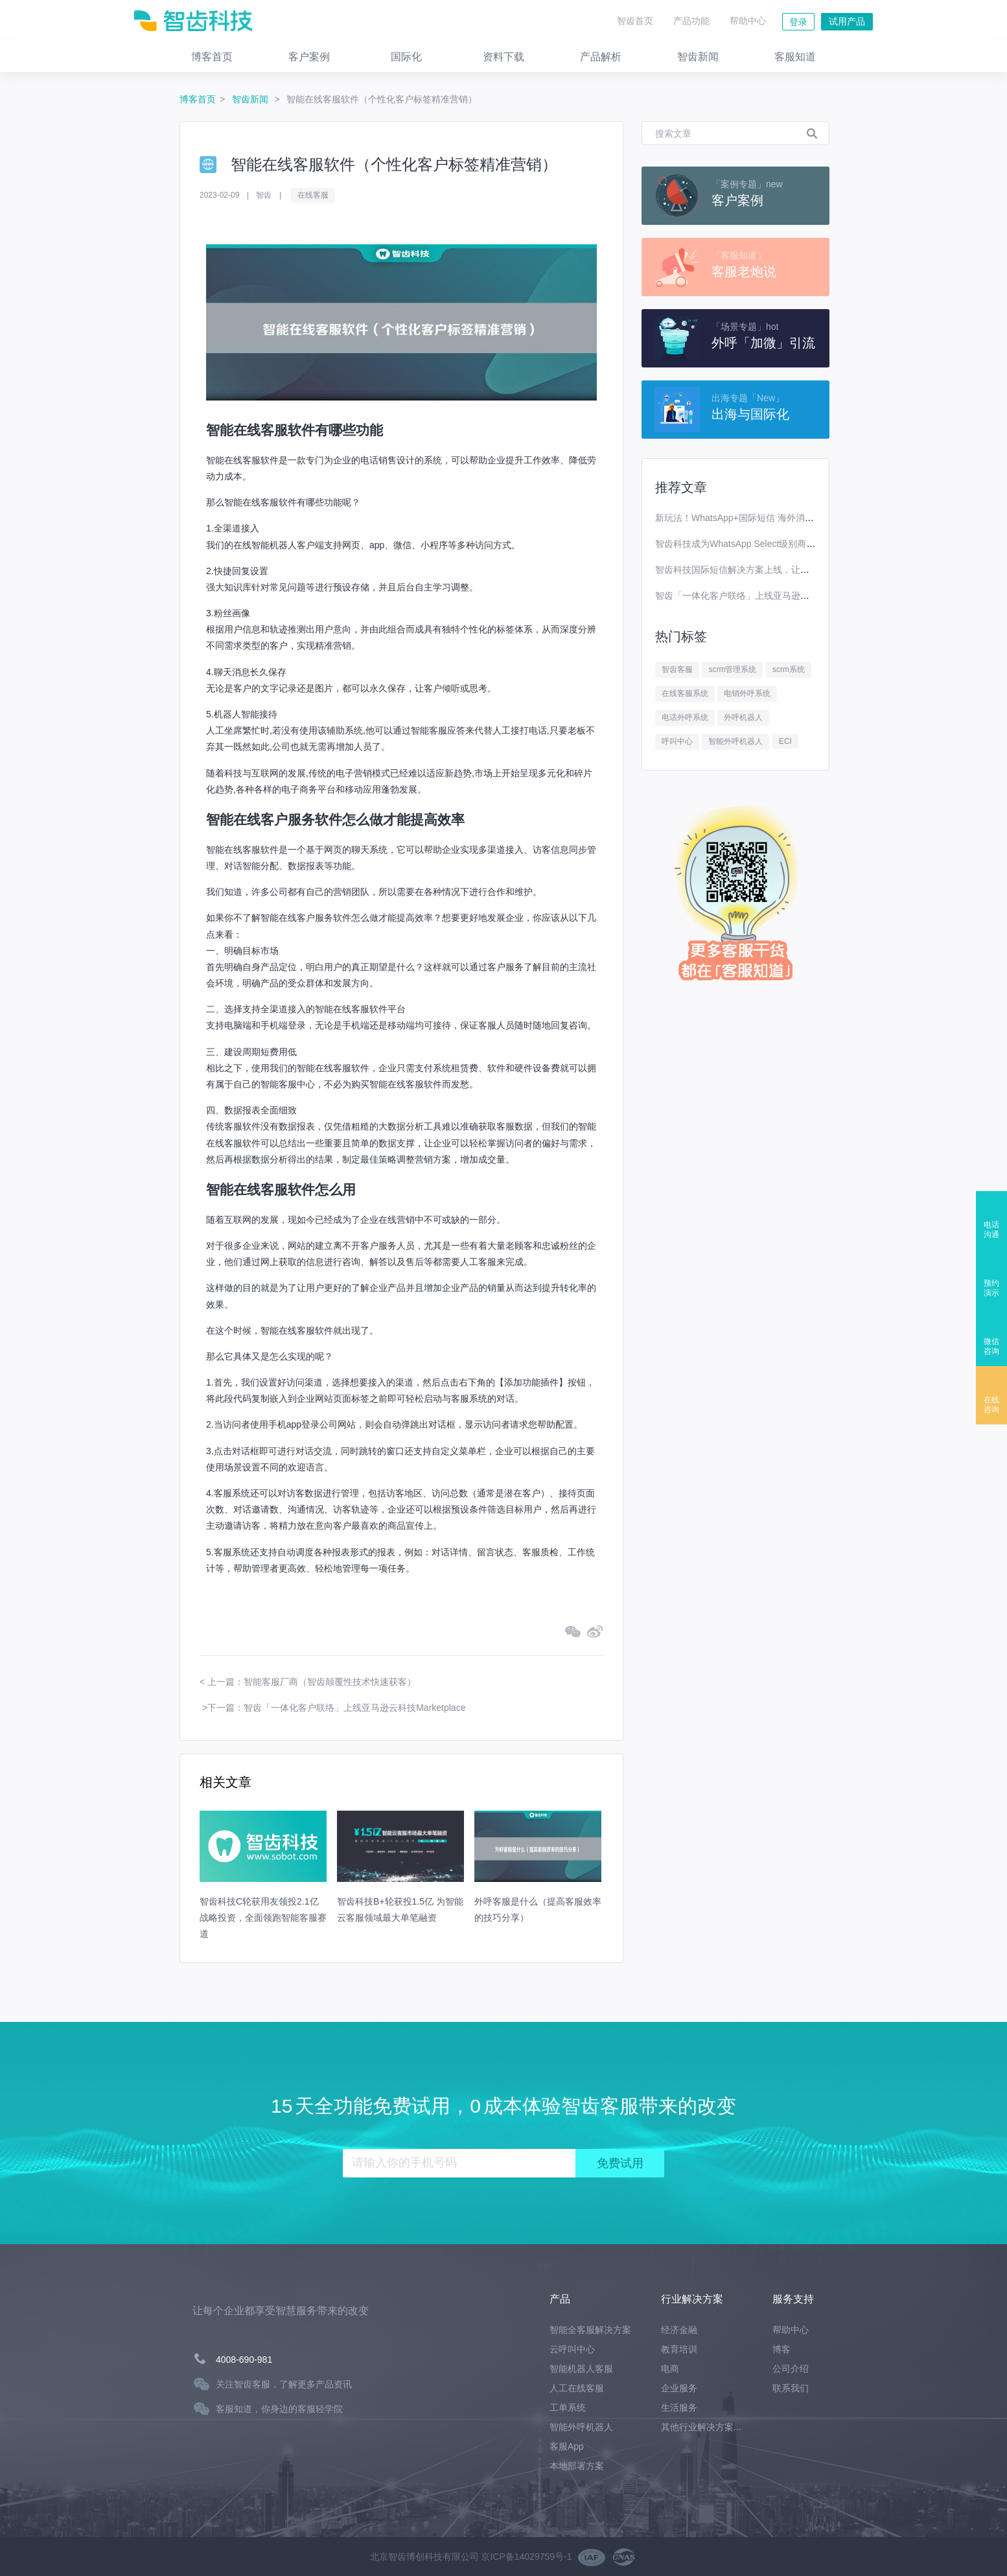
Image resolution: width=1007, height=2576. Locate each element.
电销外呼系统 (747, 693)
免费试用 (620, 2163)
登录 (798, 22)
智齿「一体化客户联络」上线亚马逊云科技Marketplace (766, 595)
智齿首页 (635, 21)
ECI (785, 741)
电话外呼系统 (685, 717)
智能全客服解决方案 (590, 2330)
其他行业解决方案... (701, 2427)
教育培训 (679, 2349)
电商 (670, 2368)
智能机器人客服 (581, 2368)
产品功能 (691, 21)
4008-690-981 (244, 2359)
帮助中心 (748, 21)
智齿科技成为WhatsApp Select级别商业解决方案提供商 (767, 544)
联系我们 (790, 2388)
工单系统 (568, 2407)
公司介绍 (790, 2368)
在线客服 (313, 195)
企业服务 (679, 2388)
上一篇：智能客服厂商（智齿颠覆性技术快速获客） (311, 1682)
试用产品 (847, 21)
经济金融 (679, 2330)
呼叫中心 (677, 741)
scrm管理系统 (732, 669)
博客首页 (197, 99)
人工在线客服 (577, 2388)
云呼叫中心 (572, 2349)
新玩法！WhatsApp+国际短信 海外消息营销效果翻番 (761, 518)
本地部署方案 (577, 2466)
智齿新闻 (251, 99)
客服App (567, 2446)
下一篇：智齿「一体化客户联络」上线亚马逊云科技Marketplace (336, 1707)
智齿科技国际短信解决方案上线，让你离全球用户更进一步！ (777, 569)
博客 (781, 2349)
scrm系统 (788, 669)
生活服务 (679, 2407)
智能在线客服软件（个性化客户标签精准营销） (381, 99)
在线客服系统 (685, 693)
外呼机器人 (743, 717)
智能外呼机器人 (735, 741)
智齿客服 (677, 669)
